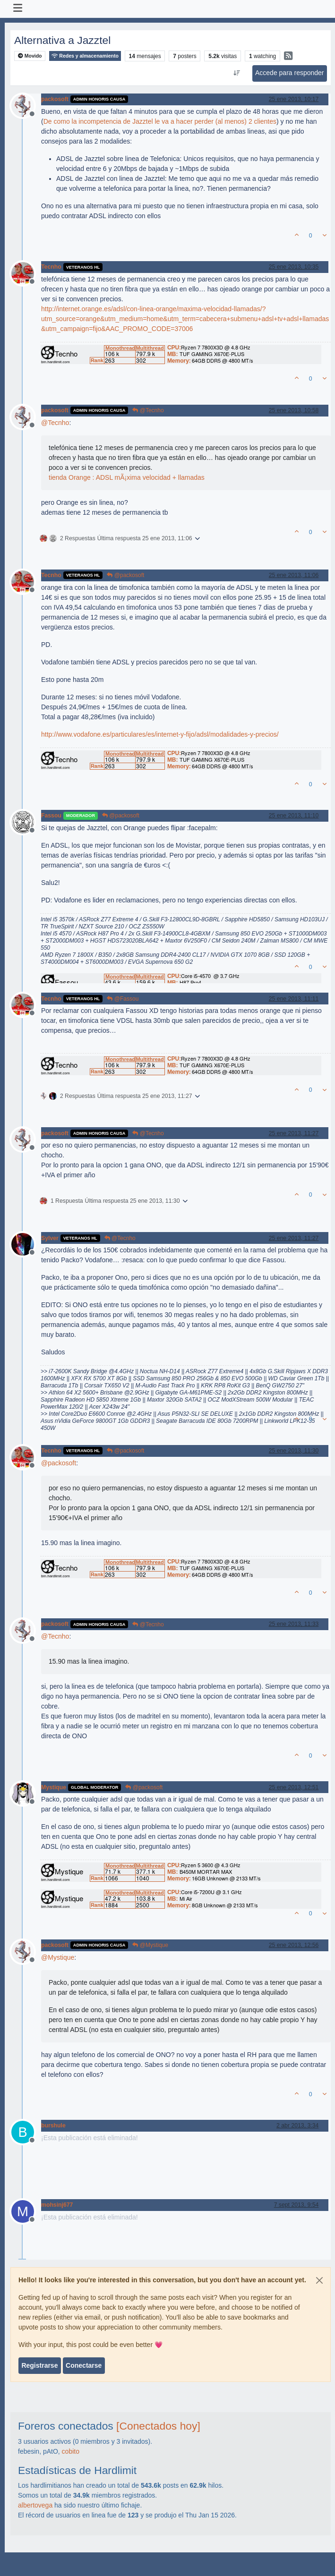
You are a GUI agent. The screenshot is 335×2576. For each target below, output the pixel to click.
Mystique (53, 1787)
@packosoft (125, 575)
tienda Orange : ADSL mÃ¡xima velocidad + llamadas (127, 477)
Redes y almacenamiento (85, 56)
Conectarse (84, 2365)
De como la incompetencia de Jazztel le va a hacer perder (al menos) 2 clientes (159, 121)
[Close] (319, 2280)
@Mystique (150, 1945)
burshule (53, 2125)
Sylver (50, 1238)
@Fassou (122, 998)
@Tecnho (147, 410)
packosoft (55, 99)
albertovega (35, 2505)
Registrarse (39, 2365)
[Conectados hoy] (158, 2426)
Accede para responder (289, 73)
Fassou (51, 815)
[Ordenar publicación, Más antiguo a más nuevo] (236, 73)
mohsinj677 (57, 2205)
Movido (30, 56)
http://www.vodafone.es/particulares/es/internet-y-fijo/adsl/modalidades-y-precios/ (160, 734)
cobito (70, 2451)
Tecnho (51, 267)
